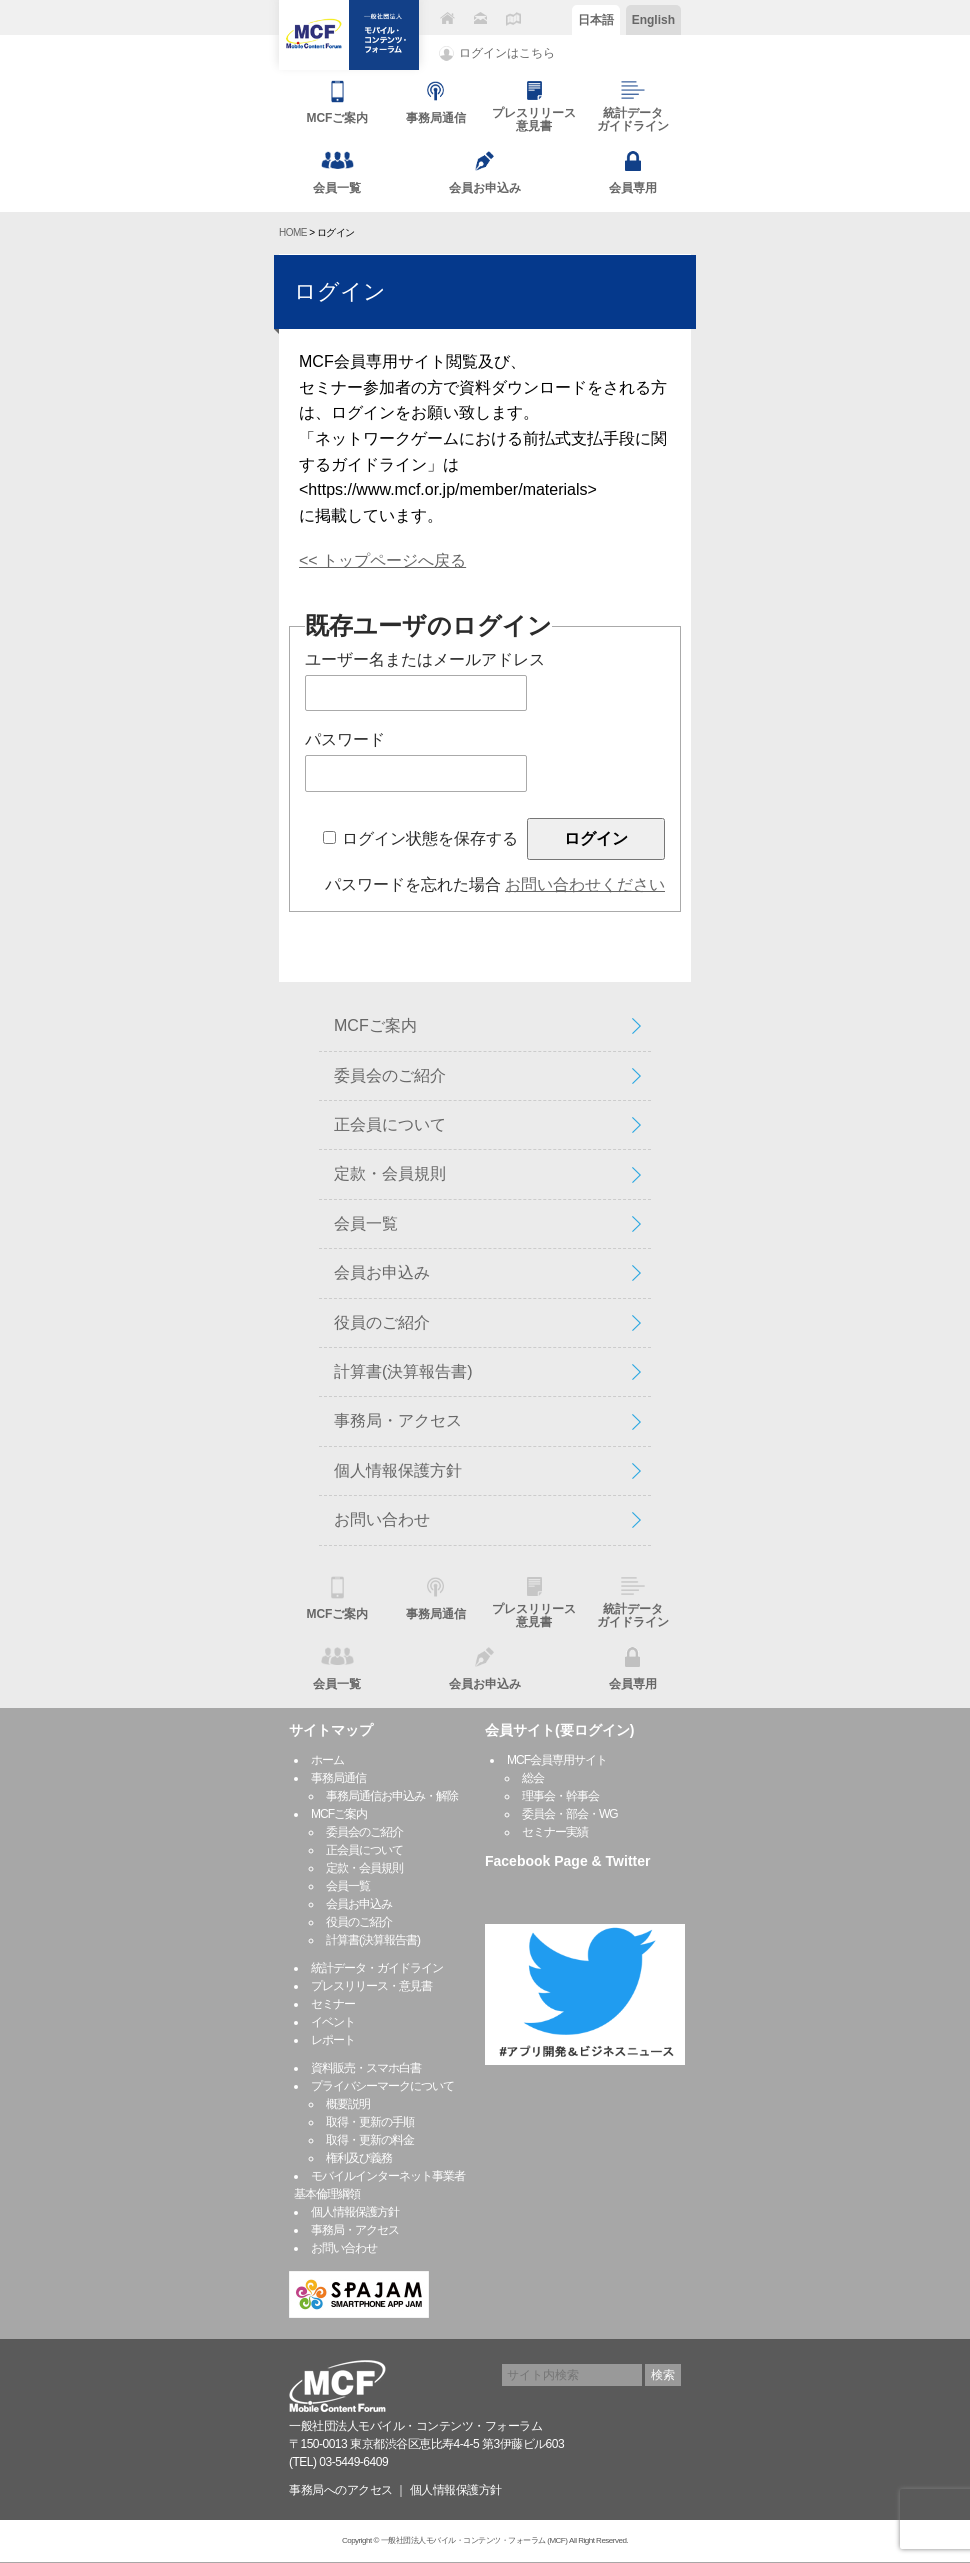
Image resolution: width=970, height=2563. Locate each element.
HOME (293, 232)
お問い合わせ (382, 1519)
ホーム (327, 1760)
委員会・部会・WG (570, 1814)
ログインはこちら (507, 53)
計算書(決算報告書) (403, 1371)
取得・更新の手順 (370, 2122)
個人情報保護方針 (398, 1470)
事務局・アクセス (398, 1420)
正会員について (390, 1124)
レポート (333, 2040)
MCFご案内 (375, 1025)
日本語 (596, 20)
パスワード (345, 739)
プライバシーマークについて (382, 2086)
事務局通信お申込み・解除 (392, 1796)
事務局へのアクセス (341, 2490)
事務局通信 (338, 1778)
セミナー (333, 2004)
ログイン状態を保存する (430, 838)
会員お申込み (382, 1272)
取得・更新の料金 (370, 2140)
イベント (333, 2022)
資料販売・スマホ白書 (366, 2068)
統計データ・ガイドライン (377, 1968)
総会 (533, 1778)
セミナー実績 (555, 1832)
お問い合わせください (585, 884)
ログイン (340, 291)
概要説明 (348, 2104)
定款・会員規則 (390, 1173)
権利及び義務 (359, 2158)
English (653, 20)
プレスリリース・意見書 (371, 1986)
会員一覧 (366, 1223)
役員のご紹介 (382, 1322)
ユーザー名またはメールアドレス (425, 659)
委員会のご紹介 (390, 1075)
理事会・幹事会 (560, 1796)
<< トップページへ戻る (382, 560)
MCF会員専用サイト (557, 1760)
